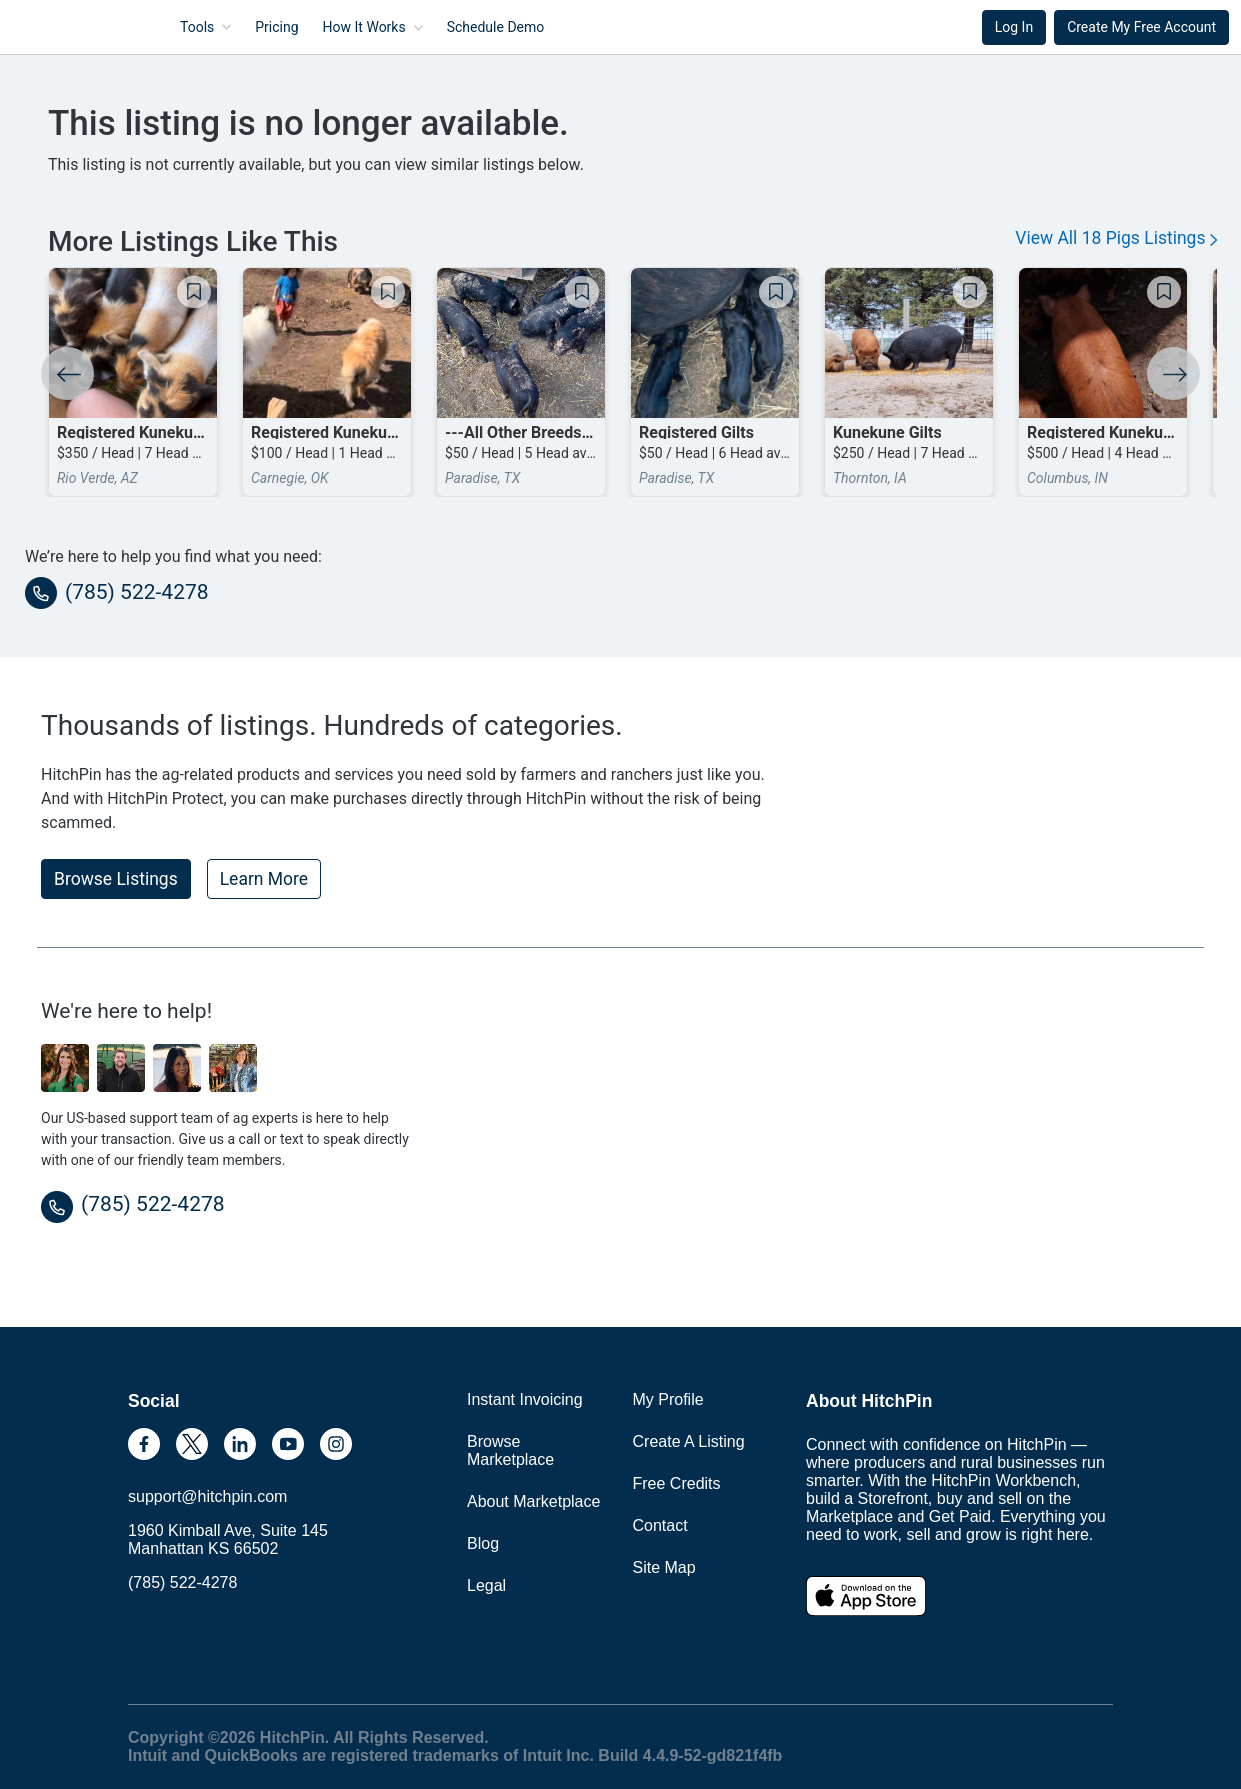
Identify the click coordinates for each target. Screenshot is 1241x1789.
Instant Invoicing (525, 1399)
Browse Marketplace (510, 1450)
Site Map (664, 1567)
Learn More (264, 879)
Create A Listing (689, 1441)
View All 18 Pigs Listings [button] (1116, 238)
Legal (486, 1585)
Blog (483, 1543)
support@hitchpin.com (207, 1496)
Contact (660, 1525)
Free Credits (677, 1483)
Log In (1014, 27)
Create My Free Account (1141, 27)
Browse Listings (116, 879)
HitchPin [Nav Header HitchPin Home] (66, 27)
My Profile (668, 1399)
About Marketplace (533, 1501)
